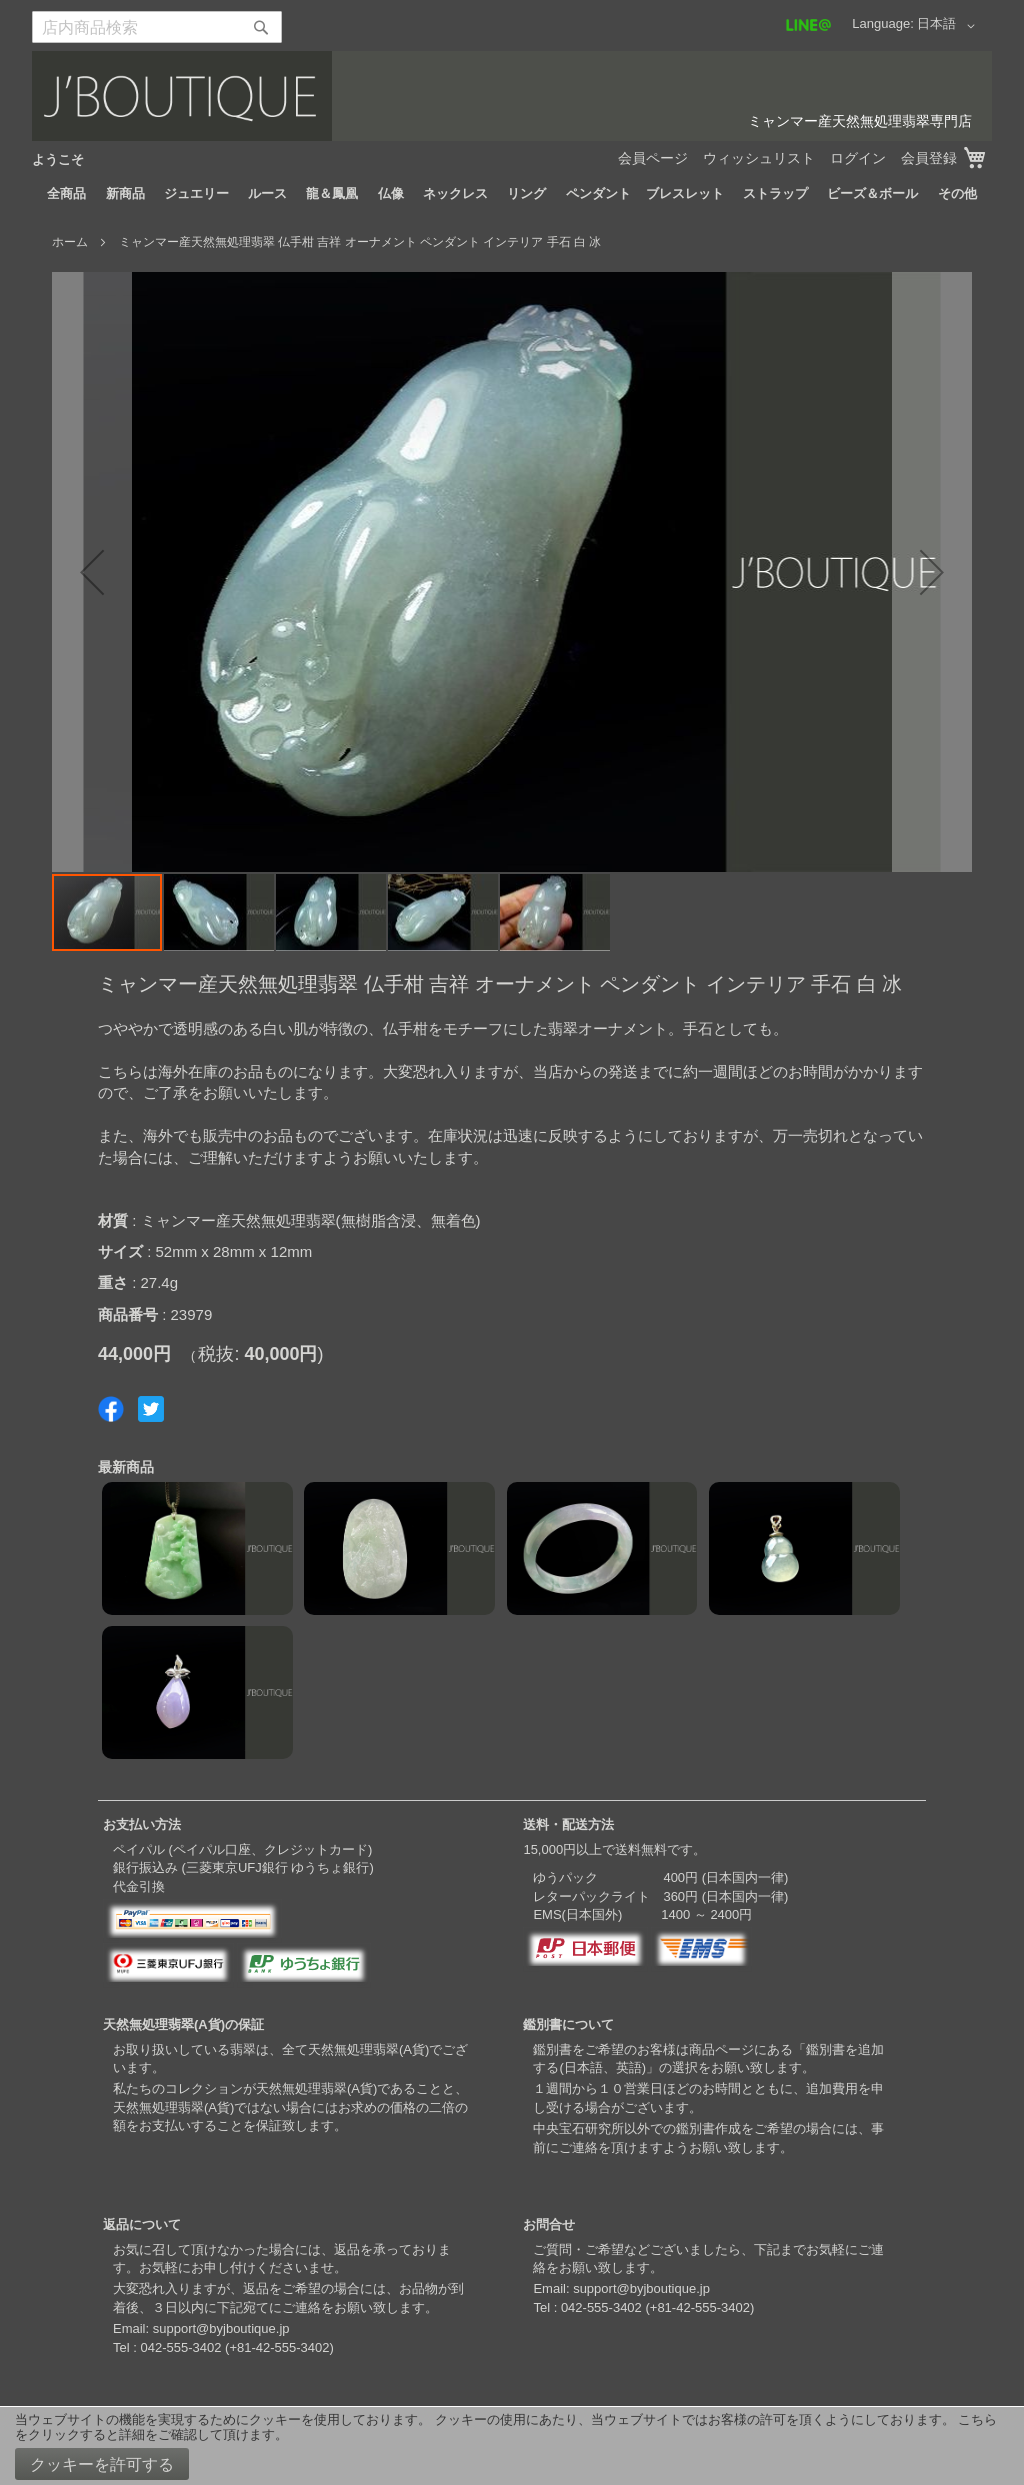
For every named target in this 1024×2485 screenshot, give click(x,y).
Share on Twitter (151, 1409)
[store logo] (512, 96)
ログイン (858, 158)
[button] (949, 26)
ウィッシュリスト (759, 158)
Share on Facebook (111, 1409)
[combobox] (157, 27)
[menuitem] (66, 194)
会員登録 (929, 158)
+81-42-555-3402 (279, 2347)
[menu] (512, 194)
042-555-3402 (180, 2347)
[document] (512, 2446)
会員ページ (653, 158)
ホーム (70, 242)
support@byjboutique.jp (221, 2328)
